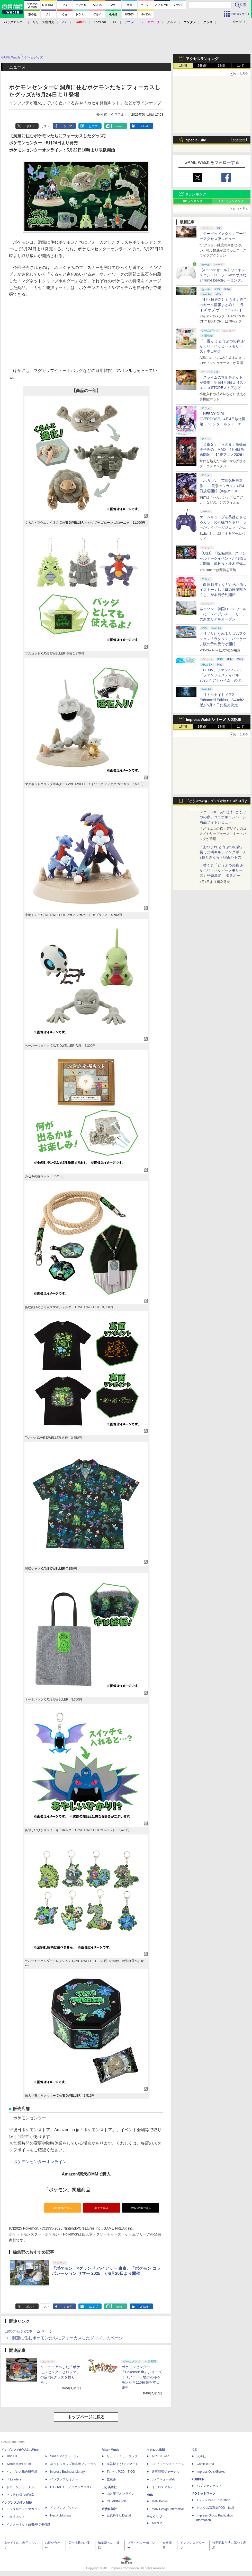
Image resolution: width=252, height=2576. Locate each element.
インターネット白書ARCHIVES (28, 2524)
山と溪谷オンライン (120, 2493)
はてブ (93, 126)
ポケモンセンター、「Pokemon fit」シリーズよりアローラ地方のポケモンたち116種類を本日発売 (141, 2377)
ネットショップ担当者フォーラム (73, 2464)
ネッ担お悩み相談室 (20, 2495)
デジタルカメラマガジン (23, 2509)
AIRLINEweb (160, 2456)
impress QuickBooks (211, 2471)
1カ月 (241, 65)
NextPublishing (60, 2515)
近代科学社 (109, 2509)
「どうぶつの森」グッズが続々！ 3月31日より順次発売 (216, 802)
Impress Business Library (67, 2471)
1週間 (222, 65)
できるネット (15, 2517)
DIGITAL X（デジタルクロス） (71, 2487)
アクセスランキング (202, 59)
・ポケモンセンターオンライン (38, 2162)
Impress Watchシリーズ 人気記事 (213, 720)
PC (115, 22)
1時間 (183, 65)
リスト (45, 126)
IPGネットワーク (203, 2493)
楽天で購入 (101, 2207)
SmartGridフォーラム (65, 2456)
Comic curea (205, 2464)
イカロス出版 (156, 2450)
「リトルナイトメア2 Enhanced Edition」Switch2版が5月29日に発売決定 (222, 700)
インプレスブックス (64, 2508)
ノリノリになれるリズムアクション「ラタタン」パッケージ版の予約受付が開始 (223, 639)
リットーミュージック (122, 2456)
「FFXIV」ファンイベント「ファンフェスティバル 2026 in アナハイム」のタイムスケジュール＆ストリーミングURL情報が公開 (223, 680)
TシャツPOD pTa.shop (213, 2500)
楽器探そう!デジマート (122, 2464)
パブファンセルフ (209, 2486)
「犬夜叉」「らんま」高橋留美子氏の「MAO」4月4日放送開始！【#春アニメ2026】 (223, 449)
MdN (150, 2495)
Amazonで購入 (62, 2207)
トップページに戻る (86, 2417)
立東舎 (111, 2479)
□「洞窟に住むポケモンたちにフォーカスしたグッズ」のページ (64, 2338)
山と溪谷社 (109, 2487)
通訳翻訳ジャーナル (165, 2471)
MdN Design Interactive (168, 2509)
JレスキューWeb (163, 2479)
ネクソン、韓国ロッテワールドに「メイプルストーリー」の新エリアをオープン (223, 614)
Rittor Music (110, 2450)
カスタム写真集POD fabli (215, 2508)
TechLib (157, 2523)
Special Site (196, 140)
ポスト (30, 126)
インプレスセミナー (64, 2479)
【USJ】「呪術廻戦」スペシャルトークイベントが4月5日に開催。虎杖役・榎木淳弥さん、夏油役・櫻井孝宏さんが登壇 (223, 563)
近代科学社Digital (119, 2515)
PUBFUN (198, 2479)
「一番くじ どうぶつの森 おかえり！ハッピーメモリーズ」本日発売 (222, 346)
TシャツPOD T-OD (121, 2471)
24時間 (202, 65)
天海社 (201, 2456)
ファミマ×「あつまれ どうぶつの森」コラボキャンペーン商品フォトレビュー (223, 817)
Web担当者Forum (18, 2464)
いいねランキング (231, 201)
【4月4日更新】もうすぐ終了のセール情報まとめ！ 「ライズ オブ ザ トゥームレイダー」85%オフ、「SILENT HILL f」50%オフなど (223, 309)
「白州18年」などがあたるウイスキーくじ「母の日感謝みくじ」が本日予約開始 (223, 589)
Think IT (11, 2456)
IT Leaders (13, 2479)
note (119, 126)
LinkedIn (145, 126)
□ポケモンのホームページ (29, 2331)
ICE (194, 2450)
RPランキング (193, 201)
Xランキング (196, 194)
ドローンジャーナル (20, 2487)
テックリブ (154, 2517)
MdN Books (160, 2501)
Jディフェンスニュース (168, 2464)
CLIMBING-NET (118, 2501)
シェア (68, 126)
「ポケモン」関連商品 (67, 2189)
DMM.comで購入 (140, 2207)
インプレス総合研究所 (21, 2471)
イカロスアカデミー (165, 2487)
